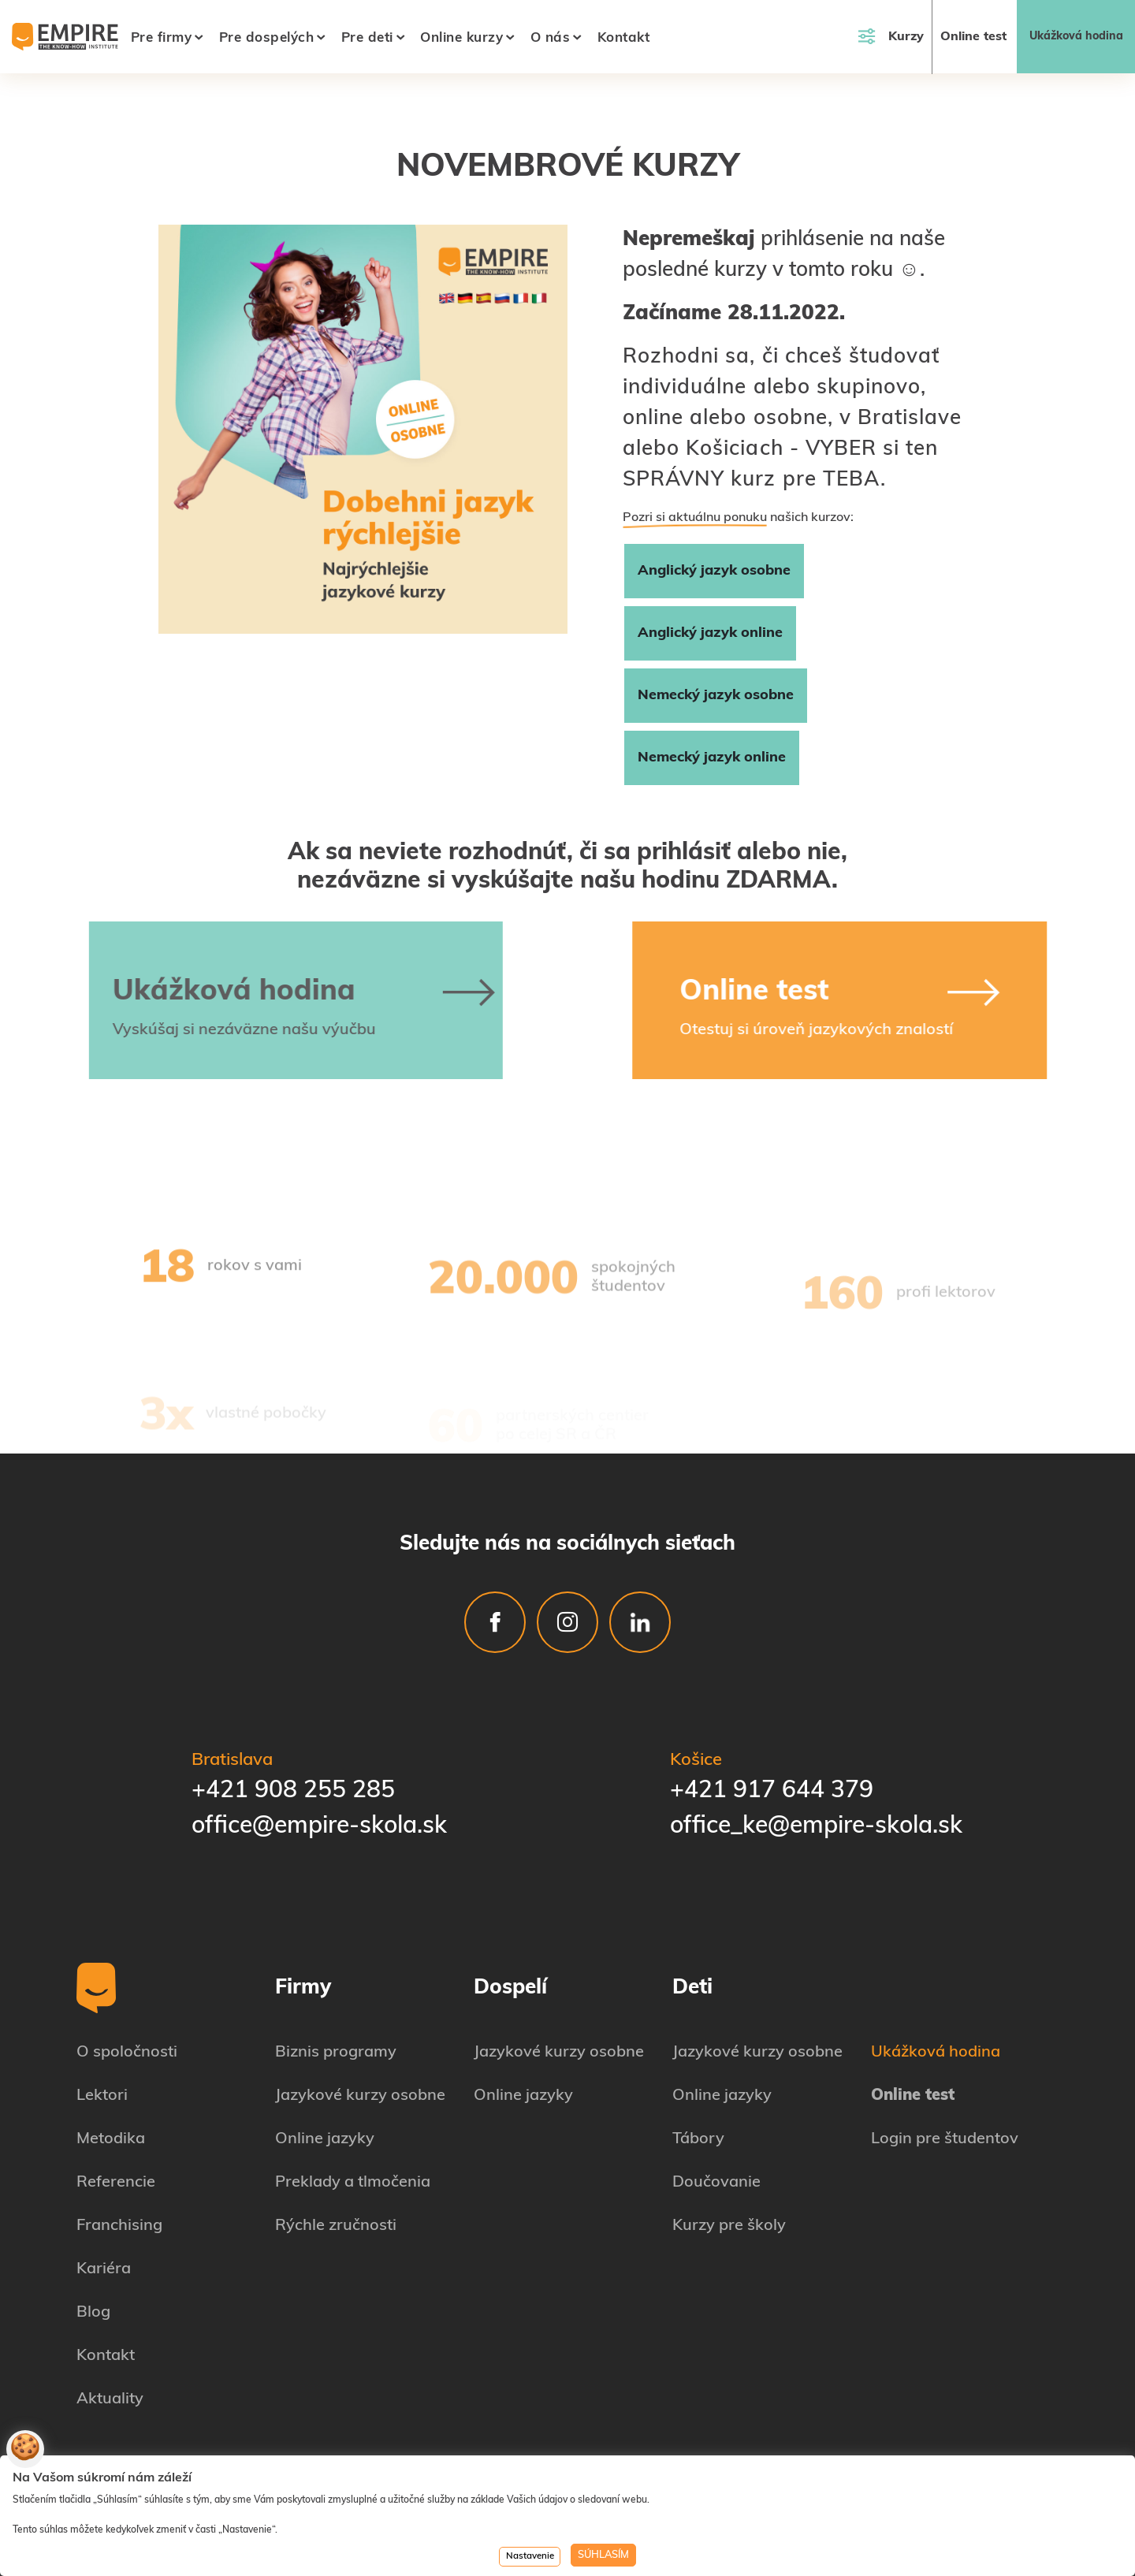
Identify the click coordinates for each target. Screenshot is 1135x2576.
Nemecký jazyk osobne (716, 695)
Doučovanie (716, 2183)
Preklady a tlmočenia (352, 2183)
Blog (93, 2313)
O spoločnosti (126, 2052)
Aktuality (109, 2399)
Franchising (119, 2226)
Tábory (698, 2139)
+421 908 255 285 (293, 1791)
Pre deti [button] (367, 38)
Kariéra (103, 2269)
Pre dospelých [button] (266, 38)
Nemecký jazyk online (712, 757)
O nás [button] (550, 38)
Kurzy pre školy (729, 2226)
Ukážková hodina (1076, 37)
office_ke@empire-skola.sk (816, 1827)
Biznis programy (335, 2052)
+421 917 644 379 (771, 1791)
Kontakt (623, 38)
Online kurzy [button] (461, 38)
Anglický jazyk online (710, 633)
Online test (973, 37)
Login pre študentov (944, 2139)
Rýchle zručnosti (335, 2226)
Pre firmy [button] (161, 38)
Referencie (115, 2183)
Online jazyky (324, 2139)
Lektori (102, 2096)
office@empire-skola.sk (319, 1827)
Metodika (110, 2139)
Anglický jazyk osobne (714, 571)
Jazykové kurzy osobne (360, 2096)
